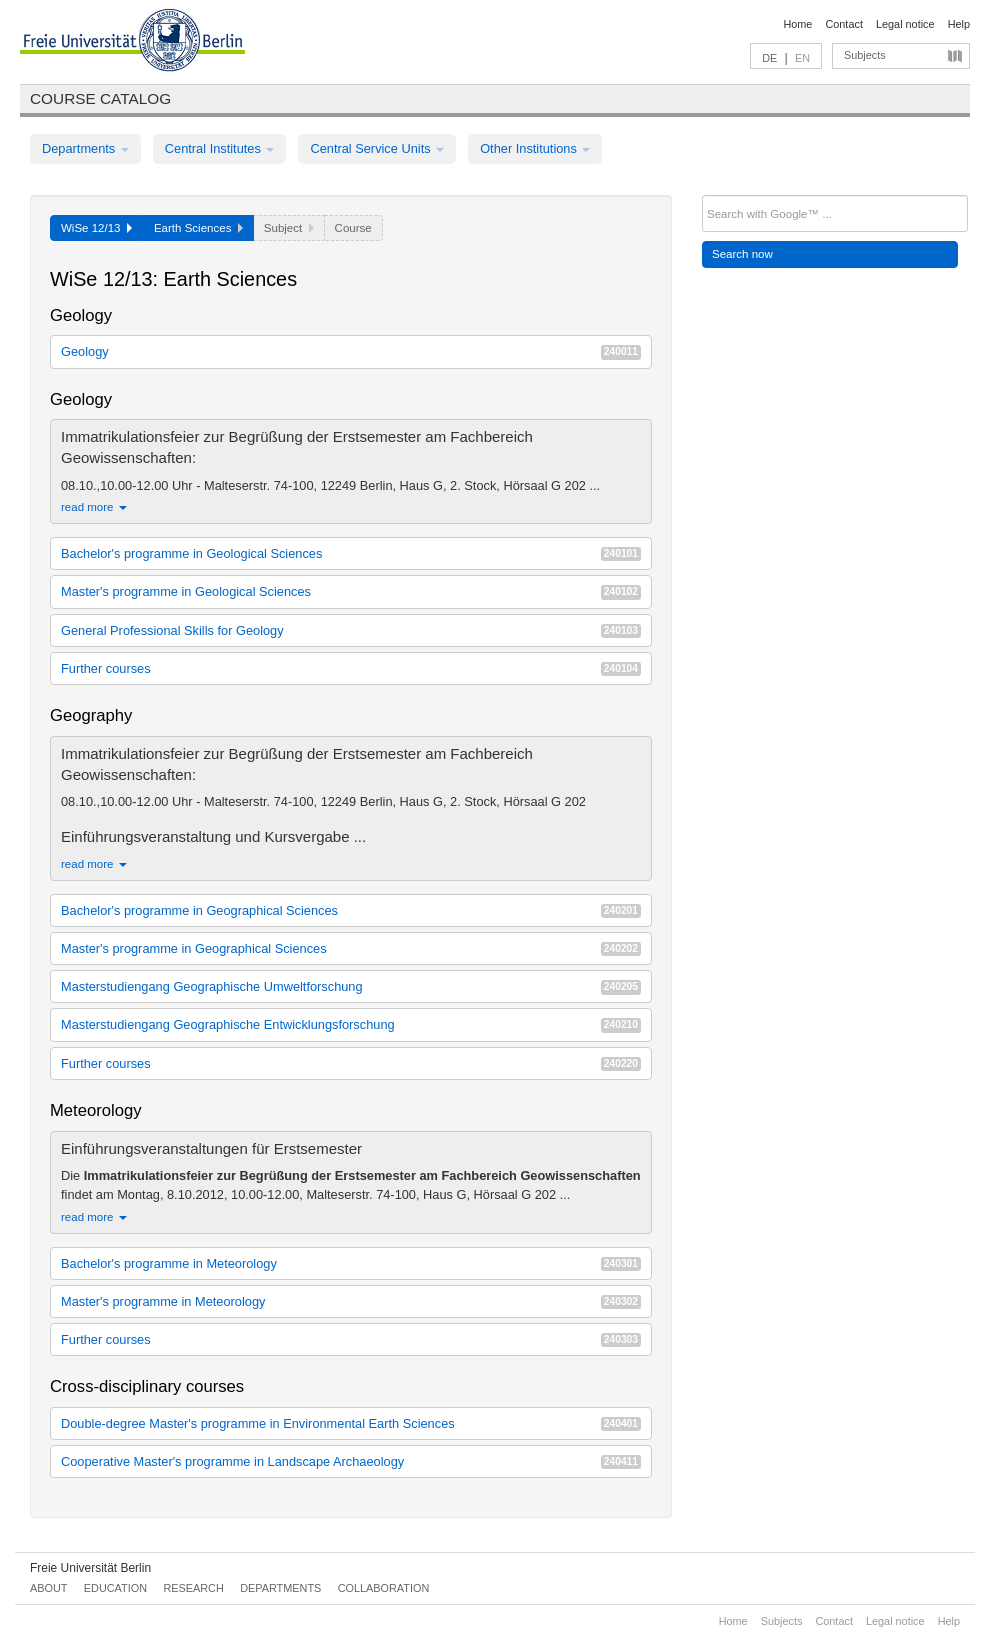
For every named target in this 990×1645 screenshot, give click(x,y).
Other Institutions (535, 148)
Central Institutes (220, 148)
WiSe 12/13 (96, 228)
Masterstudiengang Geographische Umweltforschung (351, 986)
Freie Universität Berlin (90, 1568)
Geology (351, 351)
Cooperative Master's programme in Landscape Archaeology (351, 1461)
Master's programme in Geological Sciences (351, 591)
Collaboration (384, 1588)
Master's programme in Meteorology (351, 1301)
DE (769, 58)
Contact (843, 24)
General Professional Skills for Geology (351, 630)
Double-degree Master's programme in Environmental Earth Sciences (351, 1423)
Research (193, 1588)
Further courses (351, 668)
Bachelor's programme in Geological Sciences (351, 553)
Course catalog (100, 98)
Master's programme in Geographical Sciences (351, 948)
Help (959, 24)
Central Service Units (377, 148)
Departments (85, 148)
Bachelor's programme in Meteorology (351, 1263)
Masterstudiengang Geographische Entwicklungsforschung (351, 1024)
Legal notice (905, 24)
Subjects (865, 55)
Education (115, 1588)
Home (797, 24)
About (48, 1588)
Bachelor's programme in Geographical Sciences (351, 910)
